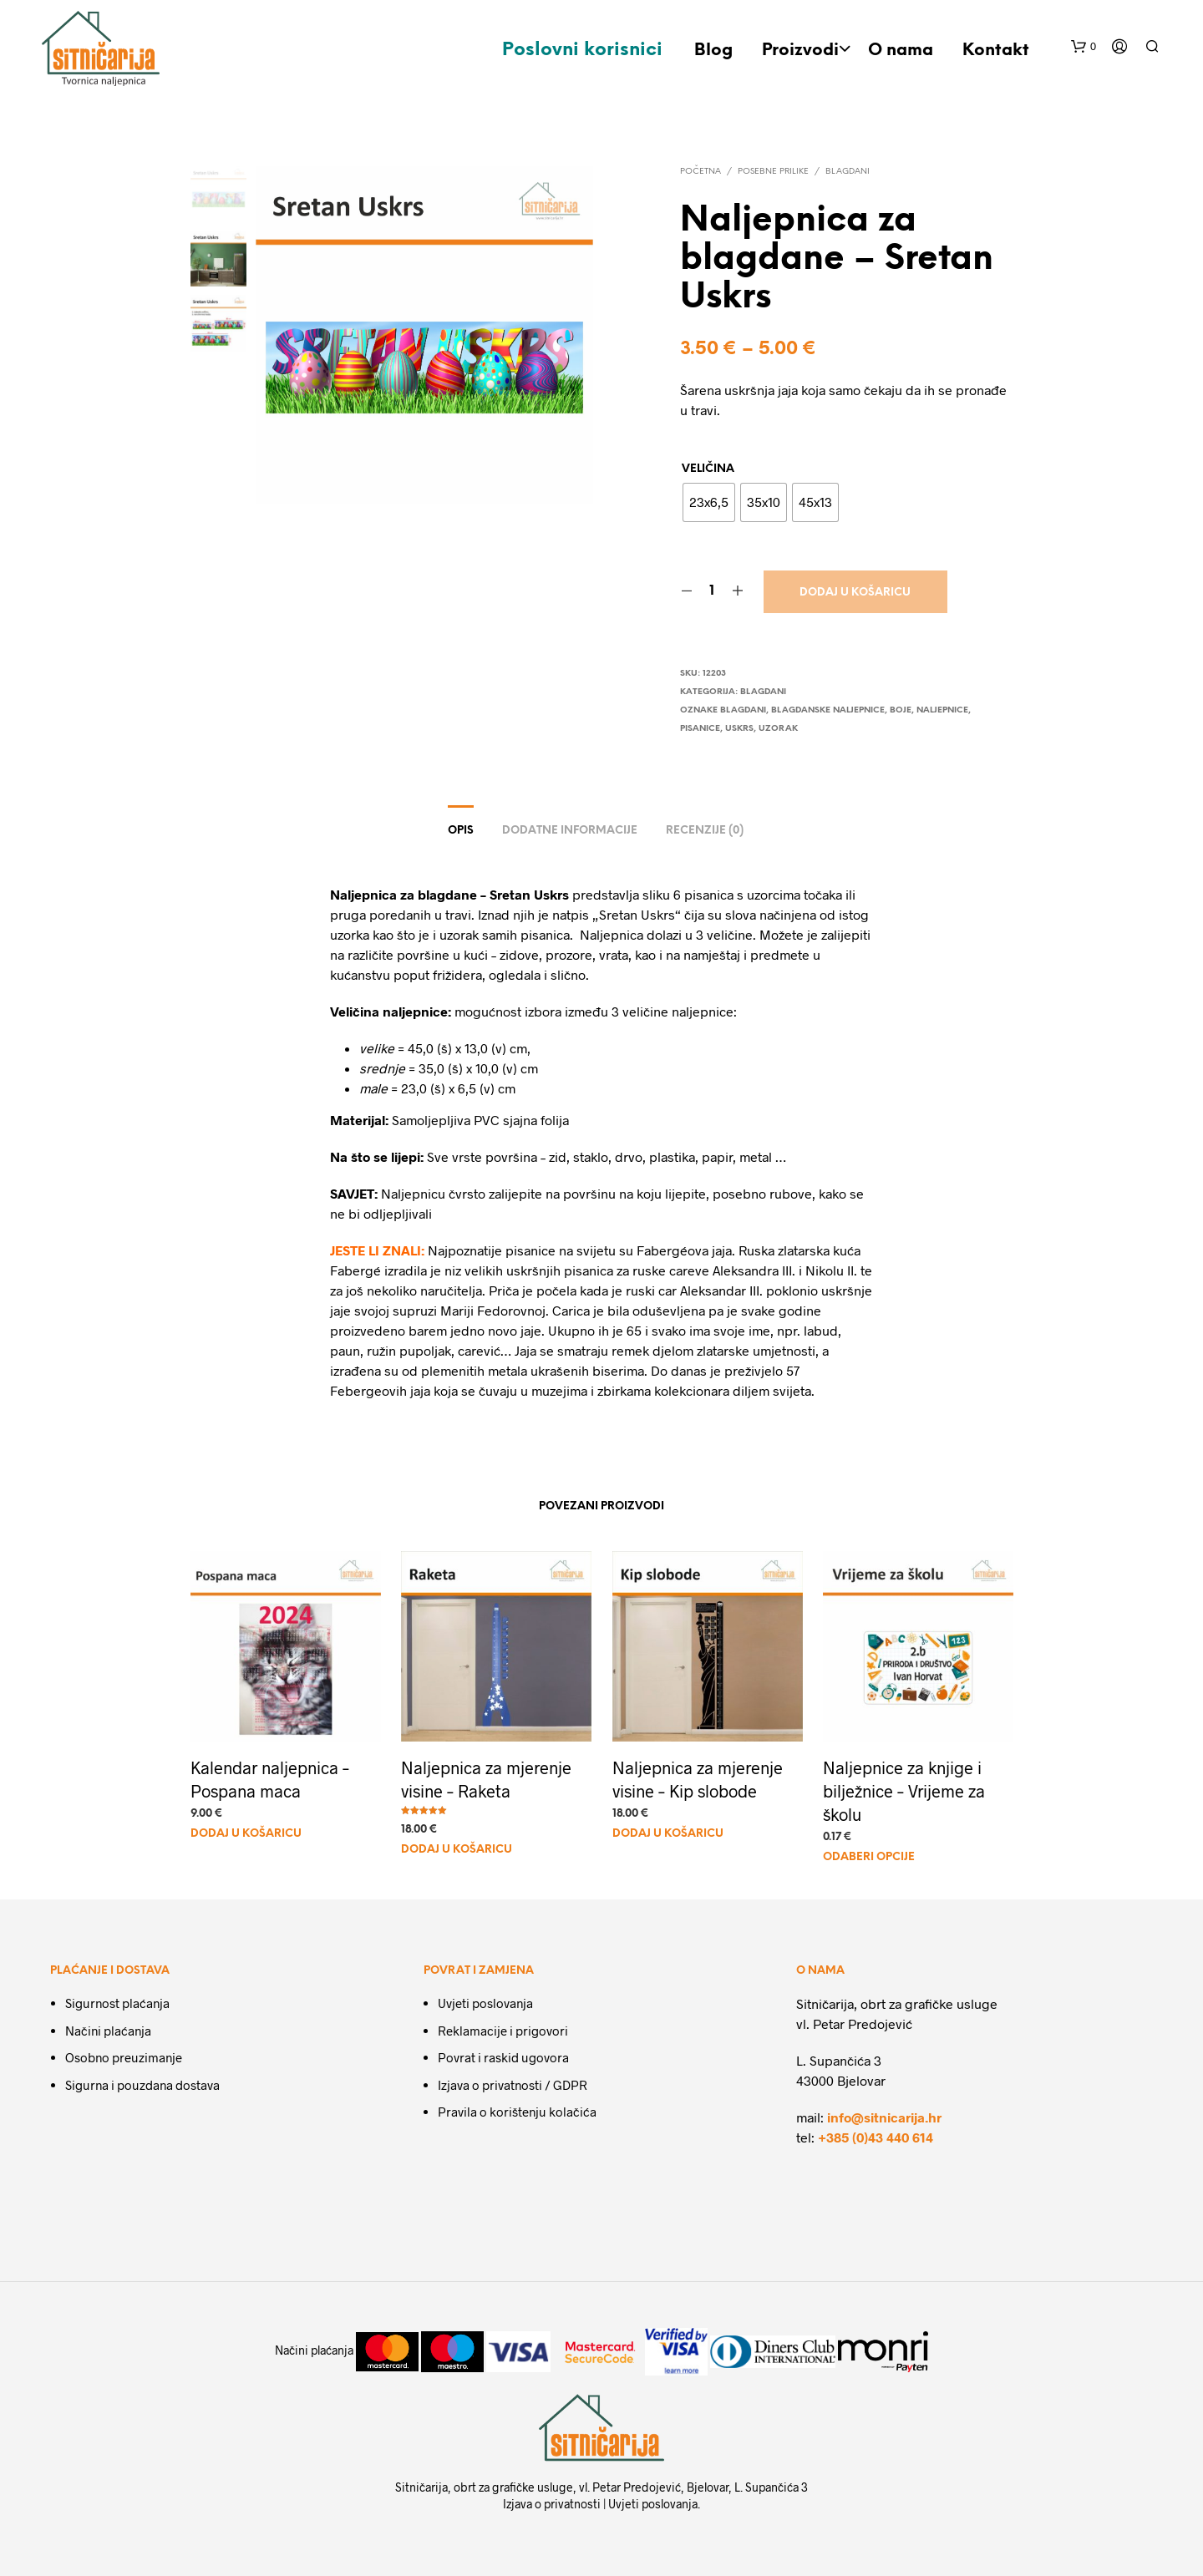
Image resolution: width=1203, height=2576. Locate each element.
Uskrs (739, 728)
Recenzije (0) (705, 830)
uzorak (778, 728)
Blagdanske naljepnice (828, 710)
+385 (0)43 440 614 (875, 2137)
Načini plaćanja (108, 2030)
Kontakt (995, 50)
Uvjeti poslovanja (485, 2003)
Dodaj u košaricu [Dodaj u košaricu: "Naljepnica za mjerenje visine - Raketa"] (458, 1842)
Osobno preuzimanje (123, 2057)
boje (900, 710)
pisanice (700, 728)
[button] (1083, 46)
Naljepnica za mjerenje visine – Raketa (487, 1774)
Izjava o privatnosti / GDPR (512, 2084)
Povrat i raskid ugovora (503, 2057)
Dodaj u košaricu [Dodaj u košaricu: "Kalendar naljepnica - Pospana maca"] (246, 1832)
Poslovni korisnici (582, 50)
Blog (713, 50)
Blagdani (847, 171)
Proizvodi (800, 50)
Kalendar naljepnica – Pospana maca (269, 1778)
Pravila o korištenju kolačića (517, 2111)
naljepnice (942, 710)
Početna (700, 171)
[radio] (708, 502)
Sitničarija (421, 2487)
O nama (900, 50)
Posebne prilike (773, 171)
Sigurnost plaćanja (117, 2003)
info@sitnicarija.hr (884, 2117)
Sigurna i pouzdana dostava (142, 2084)
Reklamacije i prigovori (503, 2030)
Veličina (708, 469)
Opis (461, 830)
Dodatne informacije (569, 830)
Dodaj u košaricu (855, 592)
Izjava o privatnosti (552, 2503)
